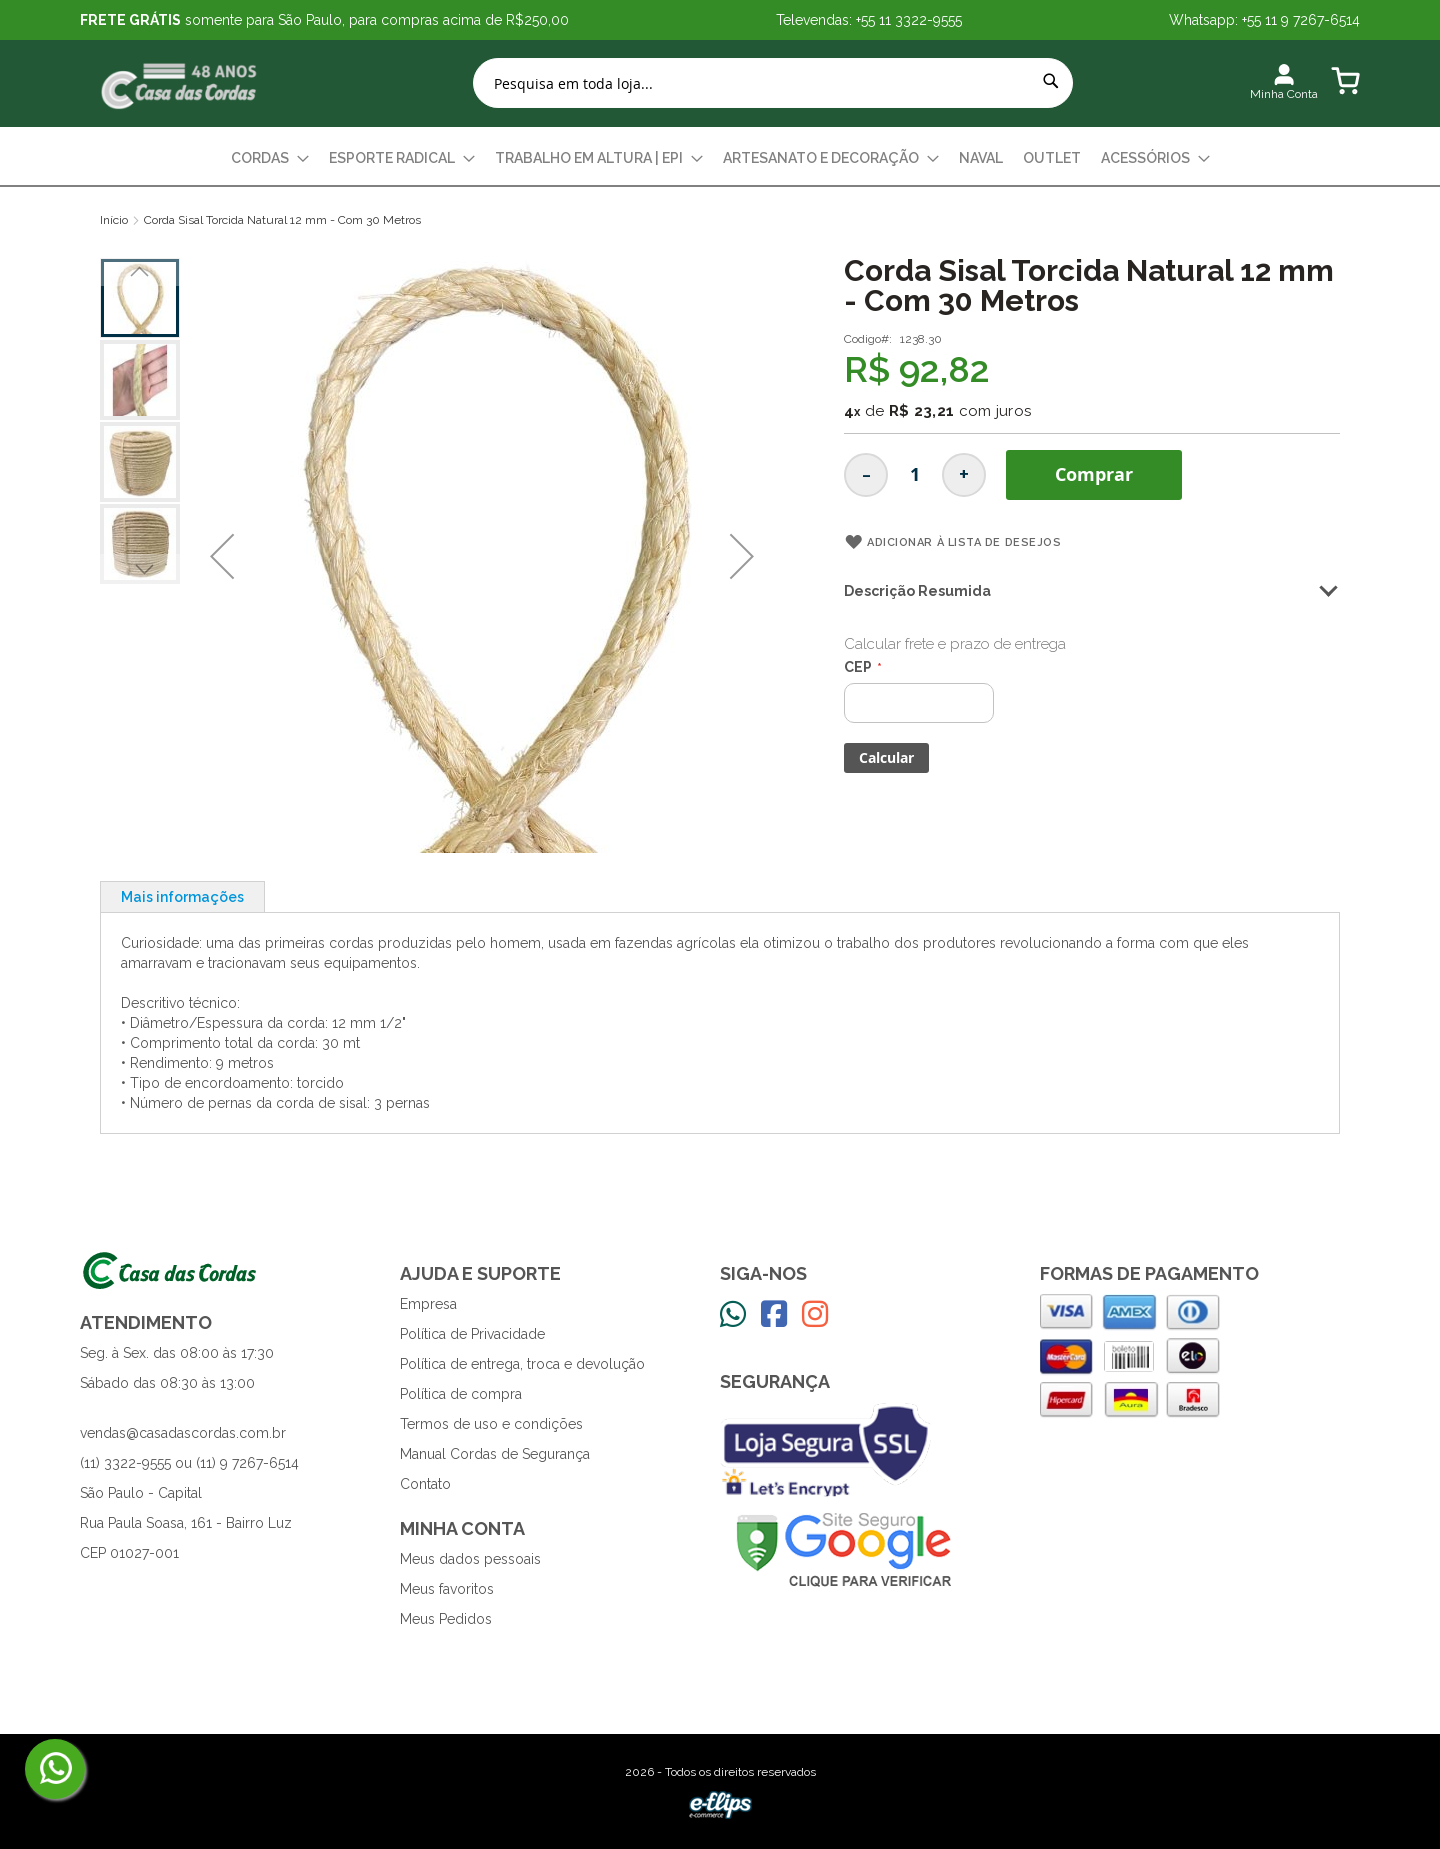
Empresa (428, 1304)
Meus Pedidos (446, 1619)
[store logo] (180, 83)
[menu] (720, 158)
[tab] (182, 896)
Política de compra (461, 1394)
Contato (425, 1484)
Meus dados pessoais (470, 1559)
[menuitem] (270, 158)
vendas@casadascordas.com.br (183, 1433)
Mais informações (182, 897)
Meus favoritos (447, 1589)
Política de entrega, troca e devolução (522, 1364)
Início (114, 220)
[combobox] (773, 83)
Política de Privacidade (472, 1334)
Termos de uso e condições (491, 1424)
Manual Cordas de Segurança (495, 1454)
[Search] (1051, 81)
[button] (222, 556)
